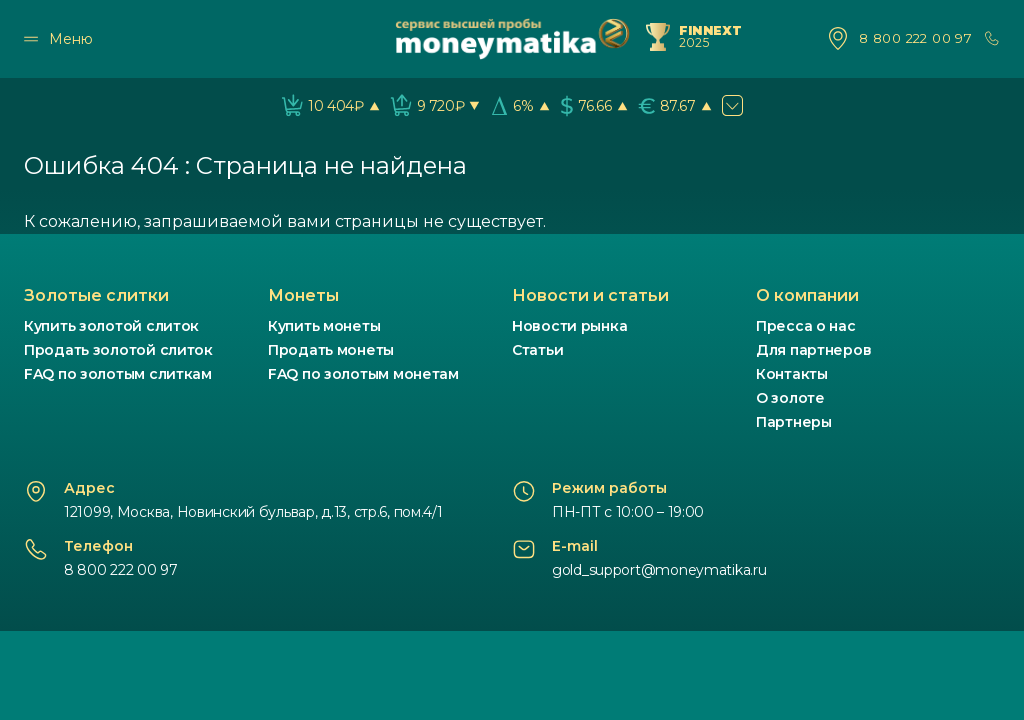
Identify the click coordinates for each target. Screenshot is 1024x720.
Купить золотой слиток (111, 326)
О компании (807, 295)
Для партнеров (813, 350)
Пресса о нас (806, 326)
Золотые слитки (96, 295)
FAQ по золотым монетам (363, 374)
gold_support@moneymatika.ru (659, 570)
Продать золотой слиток (118, 350)
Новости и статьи (590, 295)
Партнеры (794, 422)
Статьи (537, 350)
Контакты (792, 374)
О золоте (790, 398)
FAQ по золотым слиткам (118, 374)
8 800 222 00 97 (915, 38)
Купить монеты (324, 326)
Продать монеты (331, 350)
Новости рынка (569, 326)
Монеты (303, 295)
